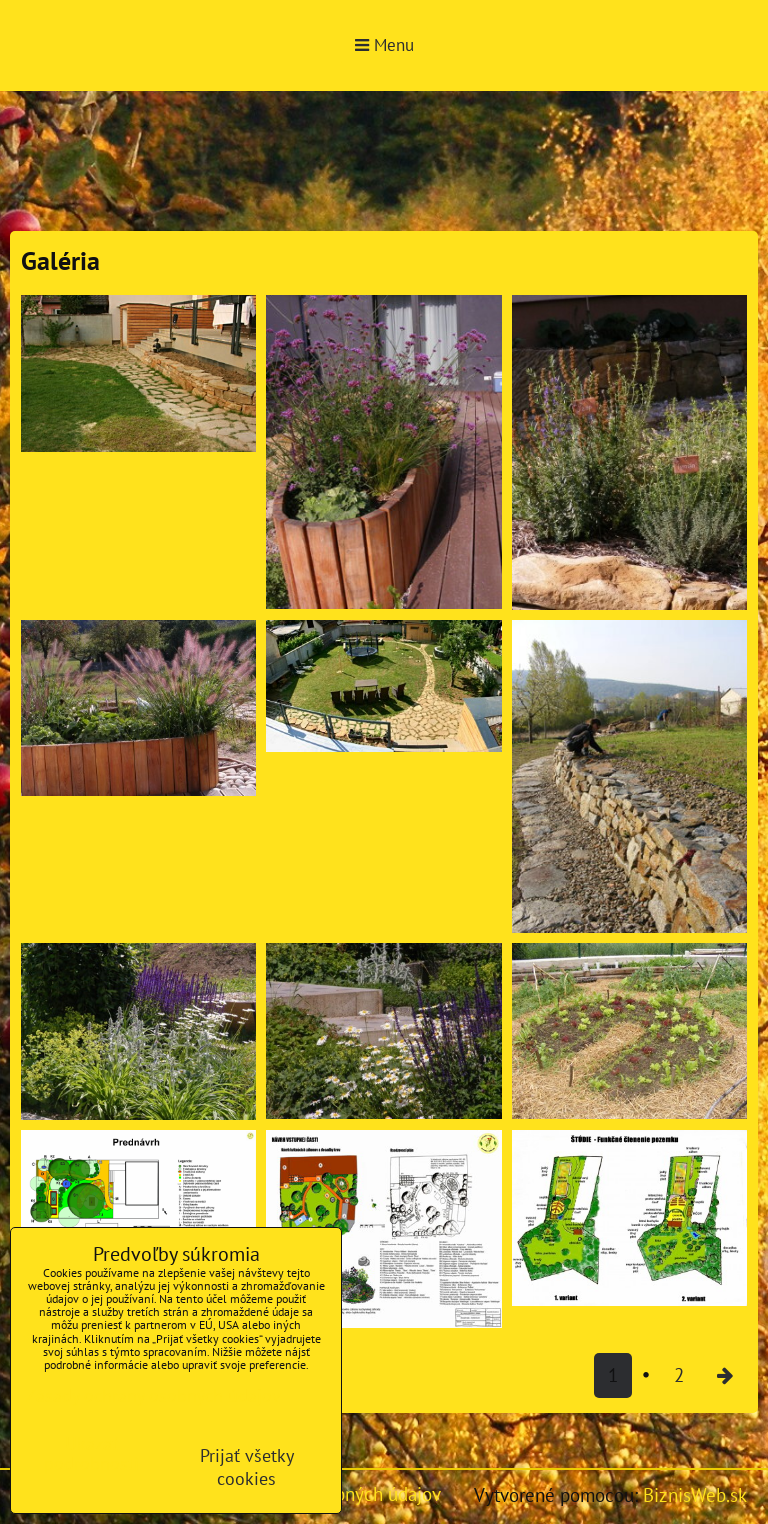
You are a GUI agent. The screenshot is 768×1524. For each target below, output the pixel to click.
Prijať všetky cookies (247, 1467)
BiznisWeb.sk (695, 1494)
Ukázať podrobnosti (91, 1454)
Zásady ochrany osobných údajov (153, 1395)
